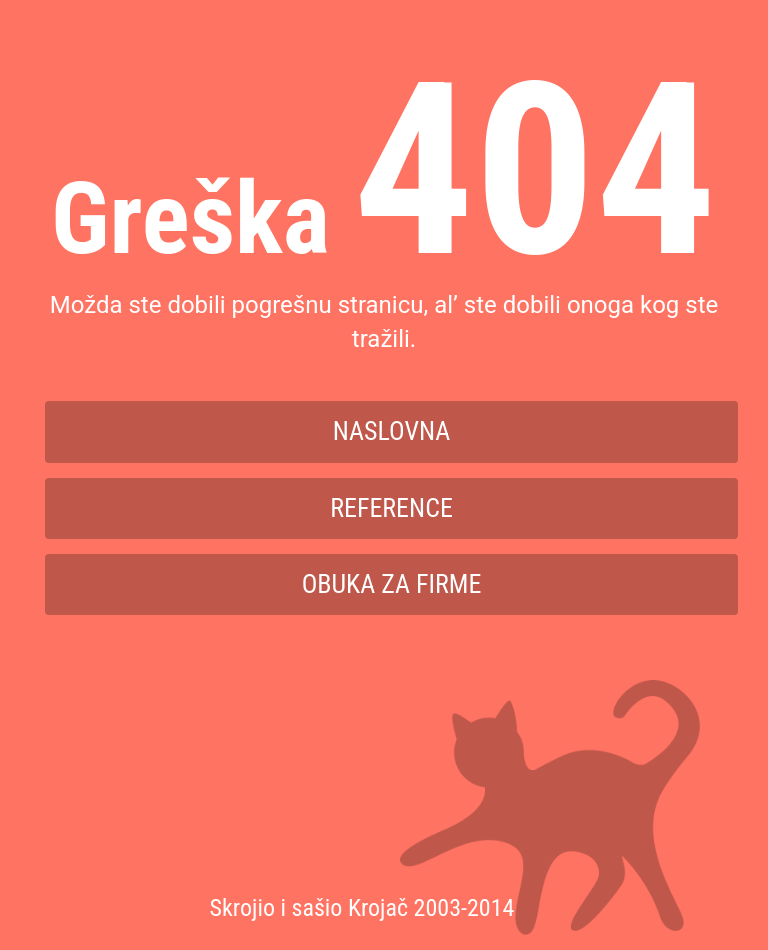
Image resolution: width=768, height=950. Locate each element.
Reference (391, 508)
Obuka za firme (392, 584)
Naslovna (392, 431)
